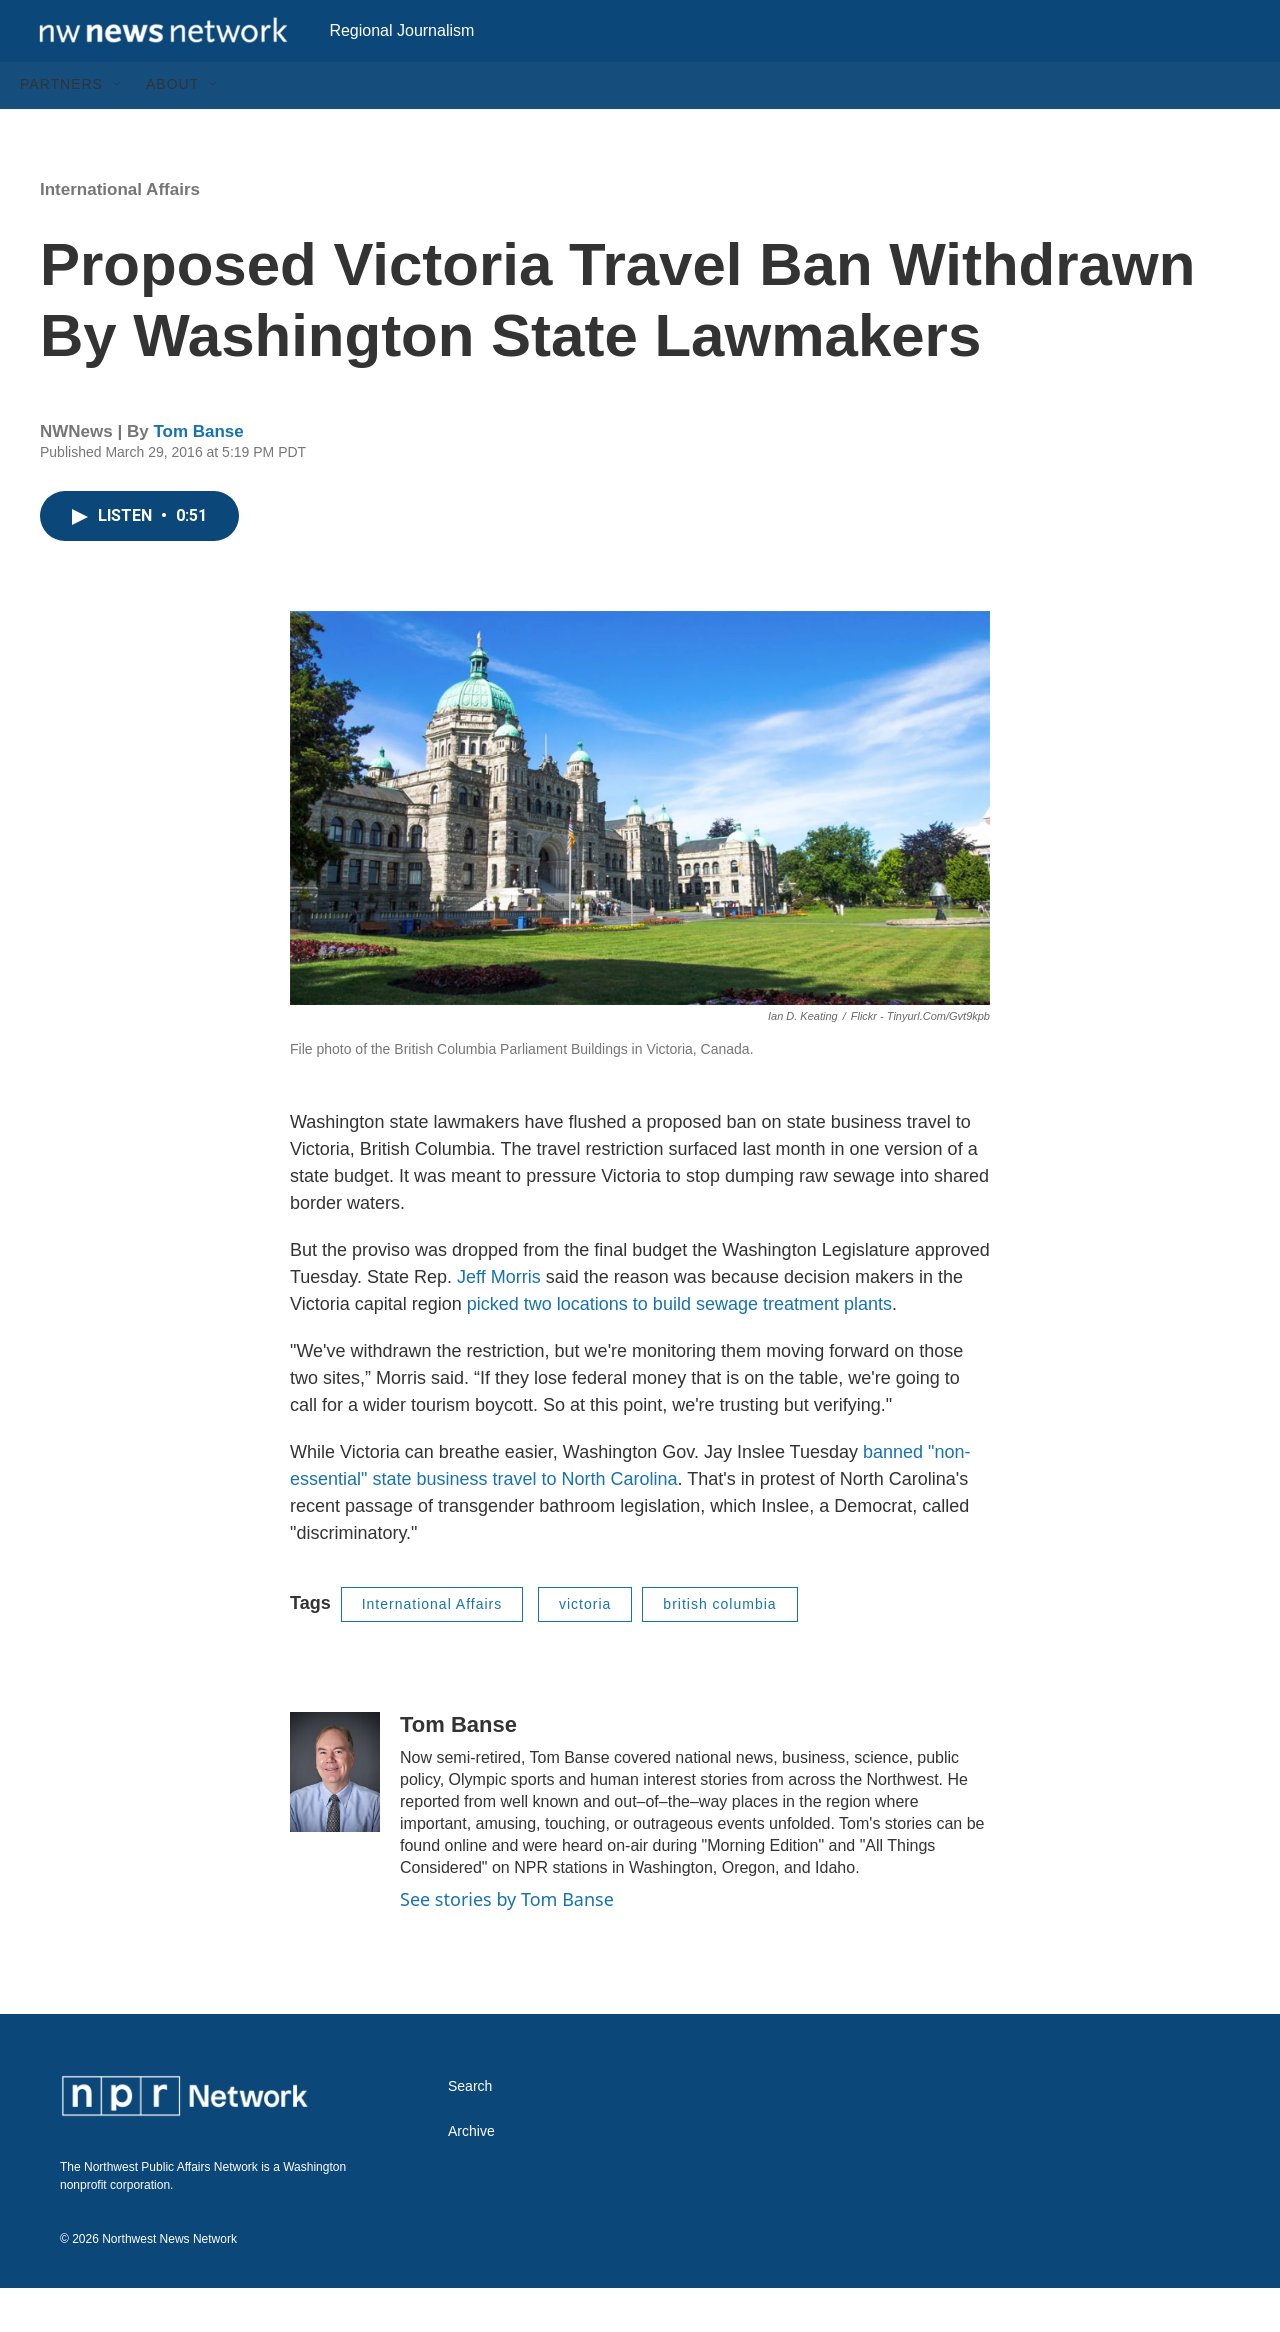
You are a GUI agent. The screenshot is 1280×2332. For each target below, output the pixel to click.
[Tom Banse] (335, 1815)
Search (470, 2130)
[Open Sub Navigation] (118, 128)
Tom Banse (198, 474)
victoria (585, 1647)
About (172, 128)
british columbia (719, 1647)
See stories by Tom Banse (507, 1942)
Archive (471, 2175)
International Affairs (120, 232)
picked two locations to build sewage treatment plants (679, 1347)
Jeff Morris (499, 1320)
